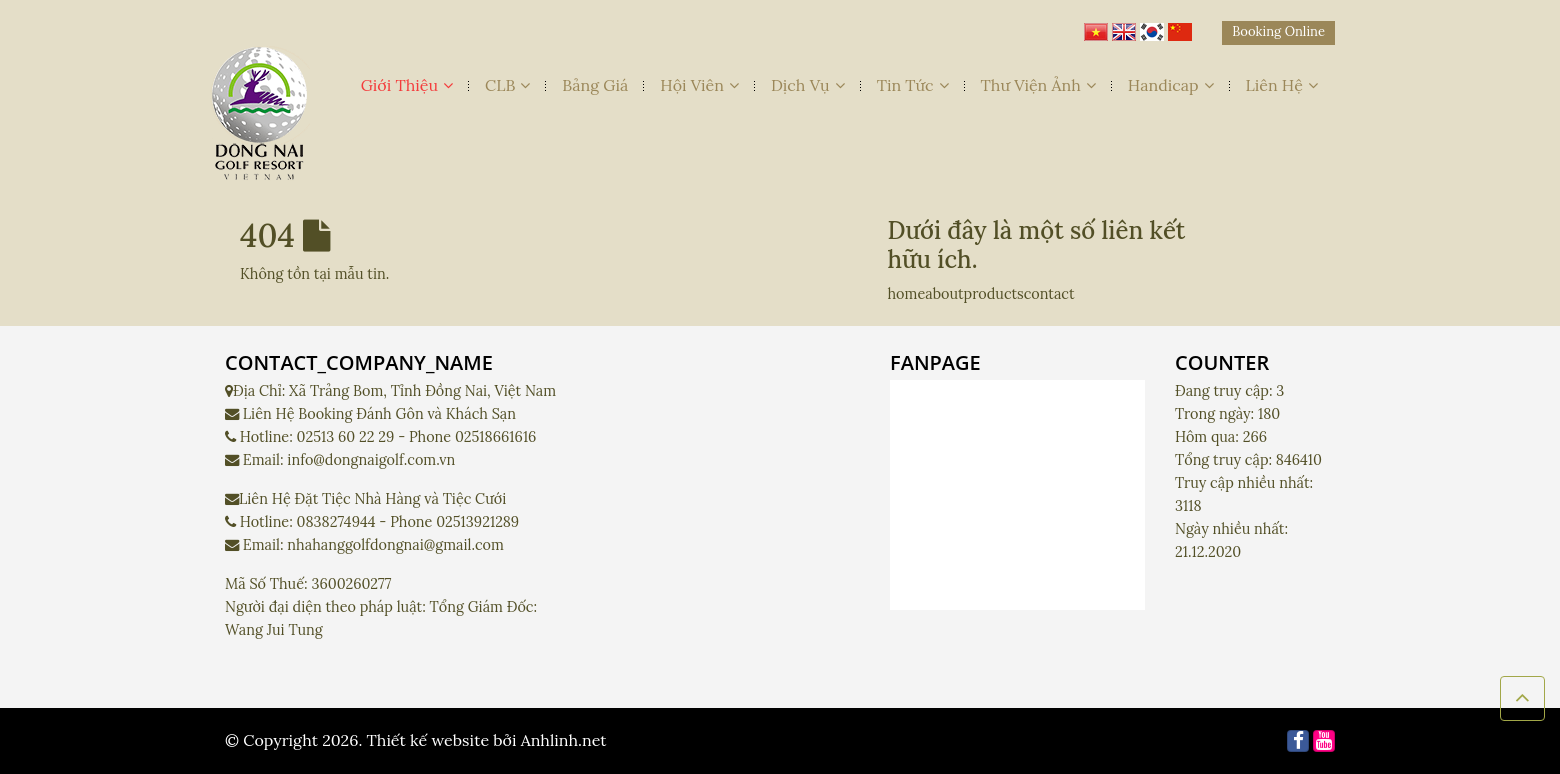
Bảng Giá (595, 85)
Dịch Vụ (808, 85)
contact (1049, 294)
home (907, 294)
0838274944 (336, 522)
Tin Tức (913, 85)
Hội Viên (699, 85)
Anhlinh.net (564, 740)
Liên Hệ (1282, 85)
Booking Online (1278, 31)
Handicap (1171, 85)
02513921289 (477, 522)
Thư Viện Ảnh (1038, 85)
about (944, 294)
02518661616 (495, 437)
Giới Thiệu (407, 85)
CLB (507, 85)
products (994, 294)
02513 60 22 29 (346, 437)
